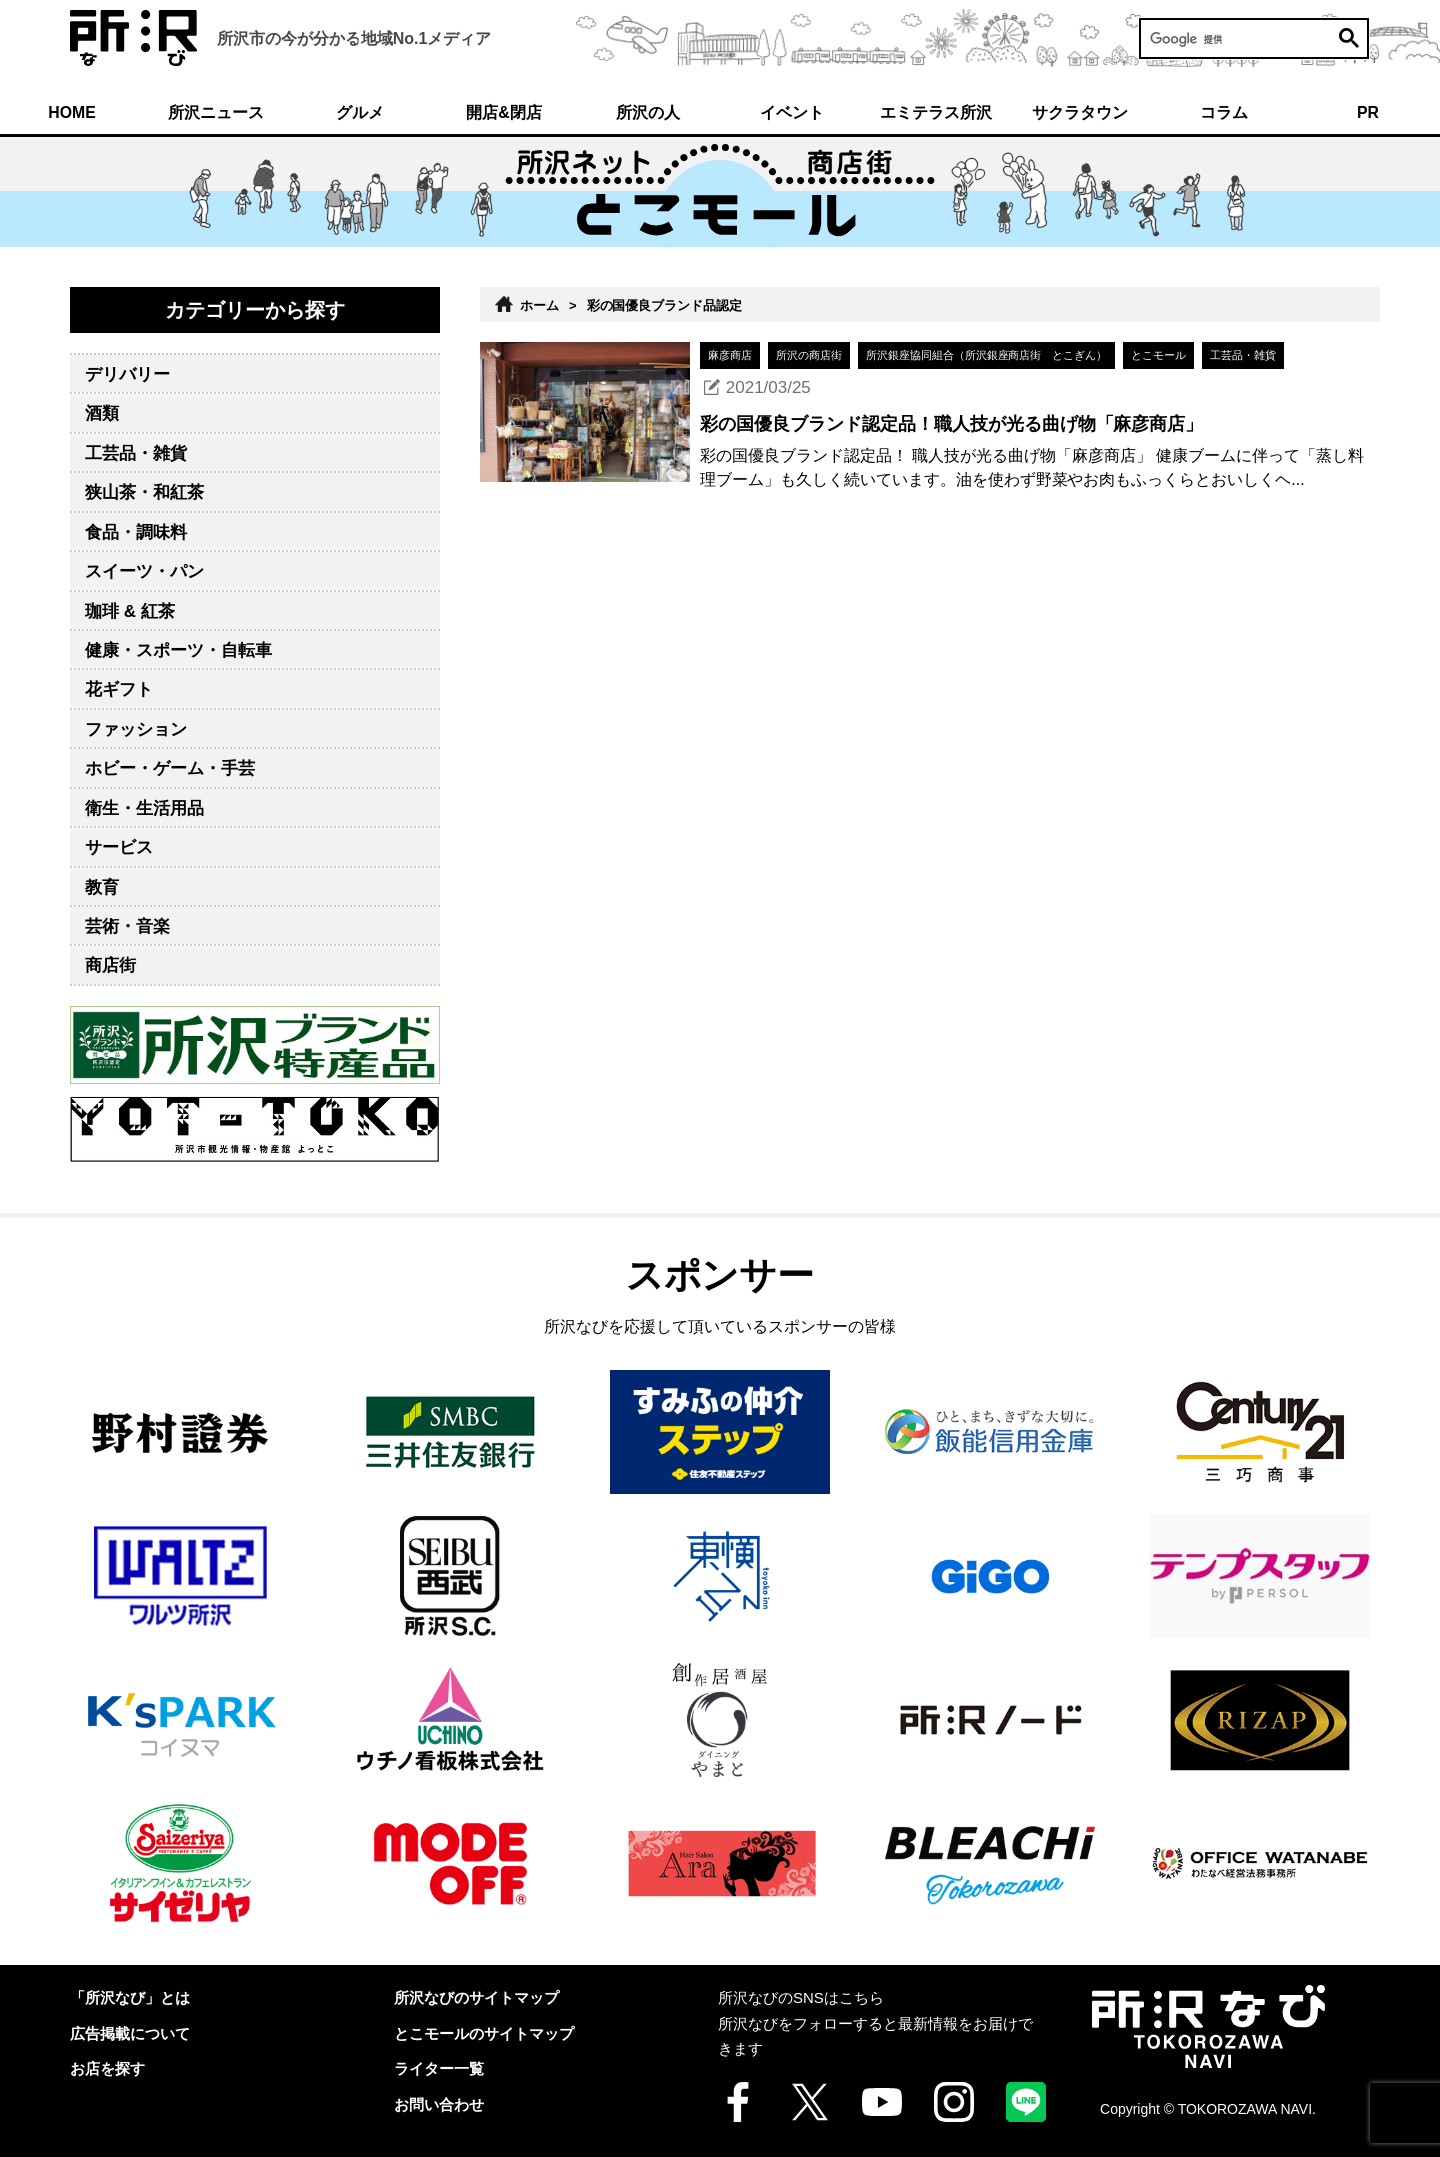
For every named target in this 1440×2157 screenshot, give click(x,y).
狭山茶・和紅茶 (144, 492)
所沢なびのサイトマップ (476, 1997)
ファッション (136, 729)
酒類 (102, 413)
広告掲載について (130, 2033)
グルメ (360, 112)
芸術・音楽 (127, 926)
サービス (119, 847)
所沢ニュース (216, 112)
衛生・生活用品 (144, 808)
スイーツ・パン (144, 571)
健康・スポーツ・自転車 (178, 650)
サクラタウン (1080, 112)
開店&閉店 (503, 112)
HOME (72, 112)
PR (1368, 112)
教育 (102, 887)
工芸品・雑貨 (136, 453)
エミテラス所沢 (936, 112)
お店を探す (107, 2068)
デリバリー (127, 374)
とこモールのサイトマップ (484, 2033)
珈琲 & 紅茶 (130, 611)
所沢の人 (648, 112)
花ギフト (119, 689)
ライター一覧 (439, 2068)
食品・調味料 (136, 532)
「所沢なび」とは (130, 1997)
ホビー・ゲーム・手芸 (170, 768)
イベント (792, 112)
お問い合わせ (439, 2104)
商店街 (110, 965)
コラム (1224, 112)
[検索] (1254, 39)
